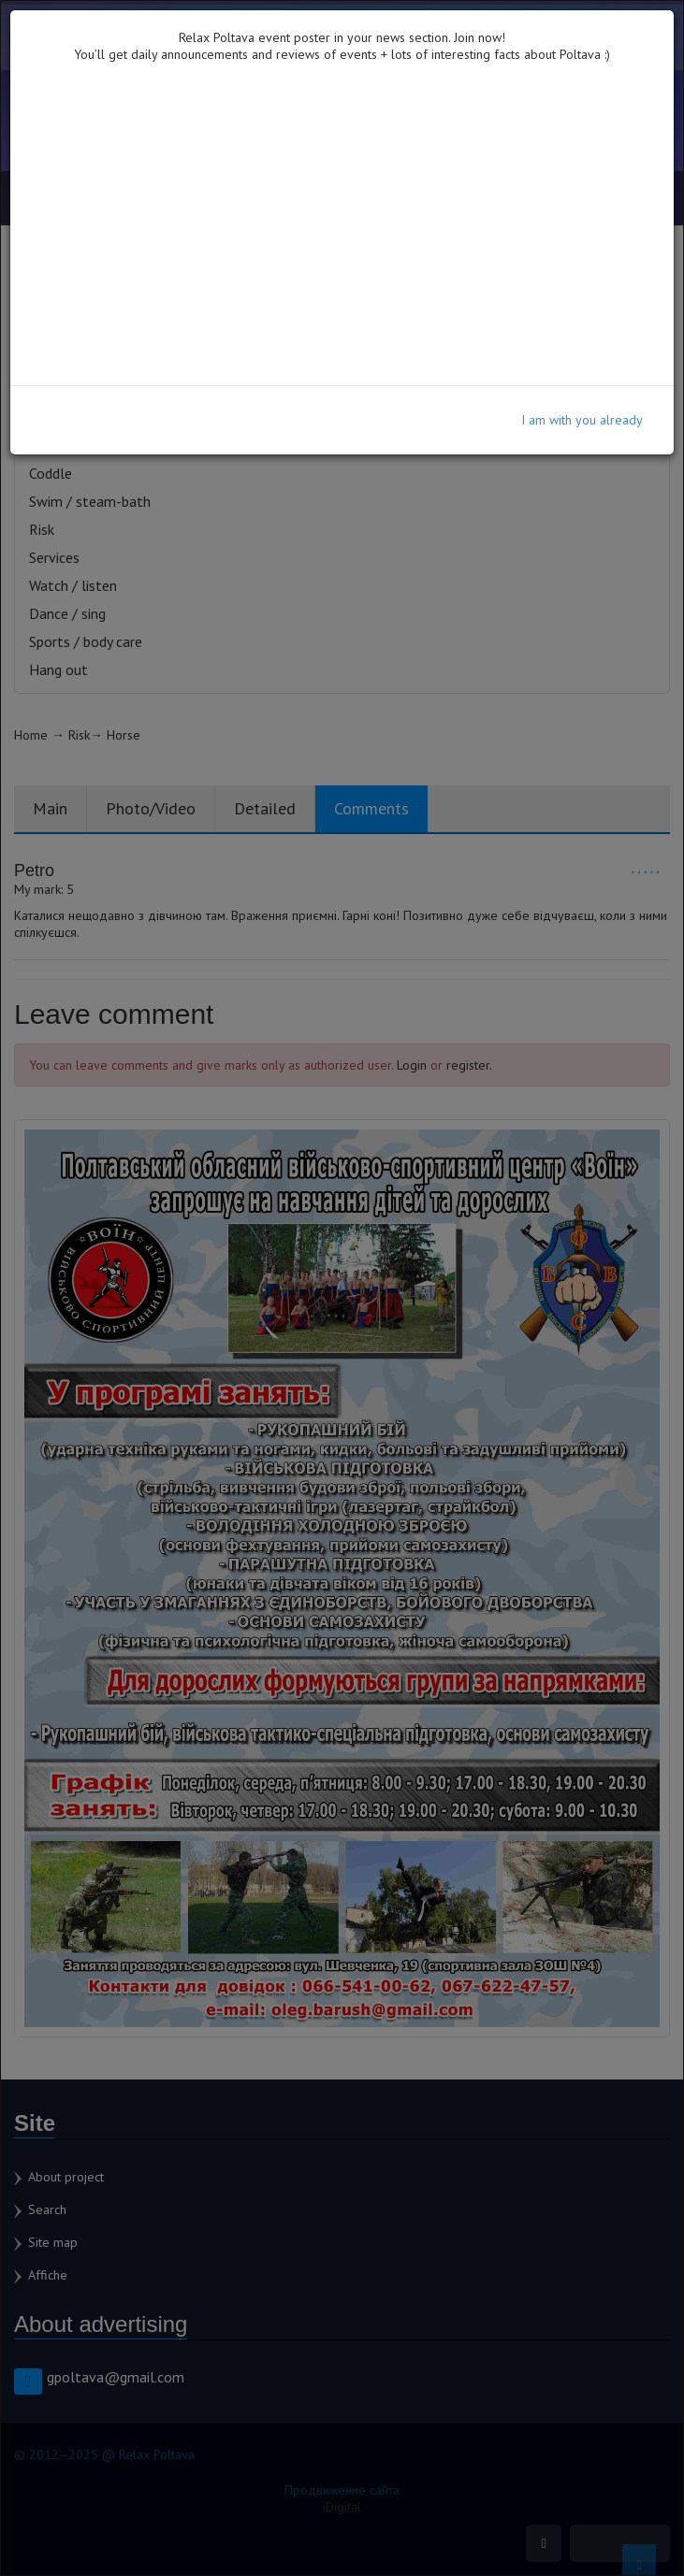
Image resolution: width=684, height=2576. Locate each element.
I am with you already (582, 419)
